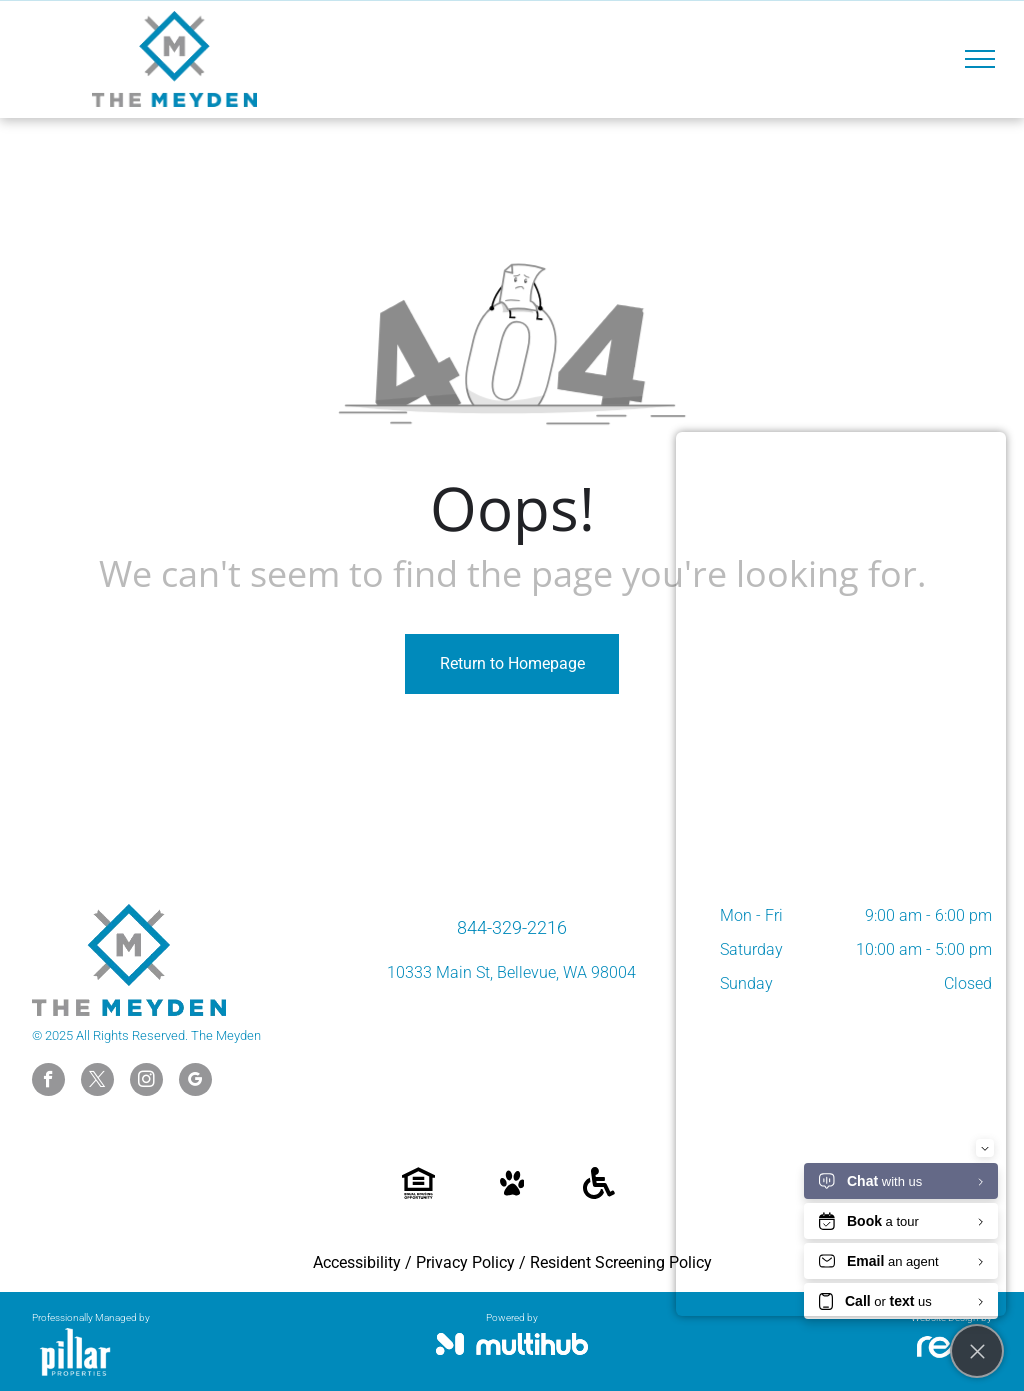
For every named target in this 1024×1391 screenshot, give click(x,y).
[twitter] (97, 1082)
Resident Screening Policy (621, 1262)
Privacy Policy (465, 1262)
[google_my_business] (195, 1082)
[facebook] (48, 1082)
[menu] (980, 59)
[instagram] (146, 1082)
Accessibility (357, 1262)
